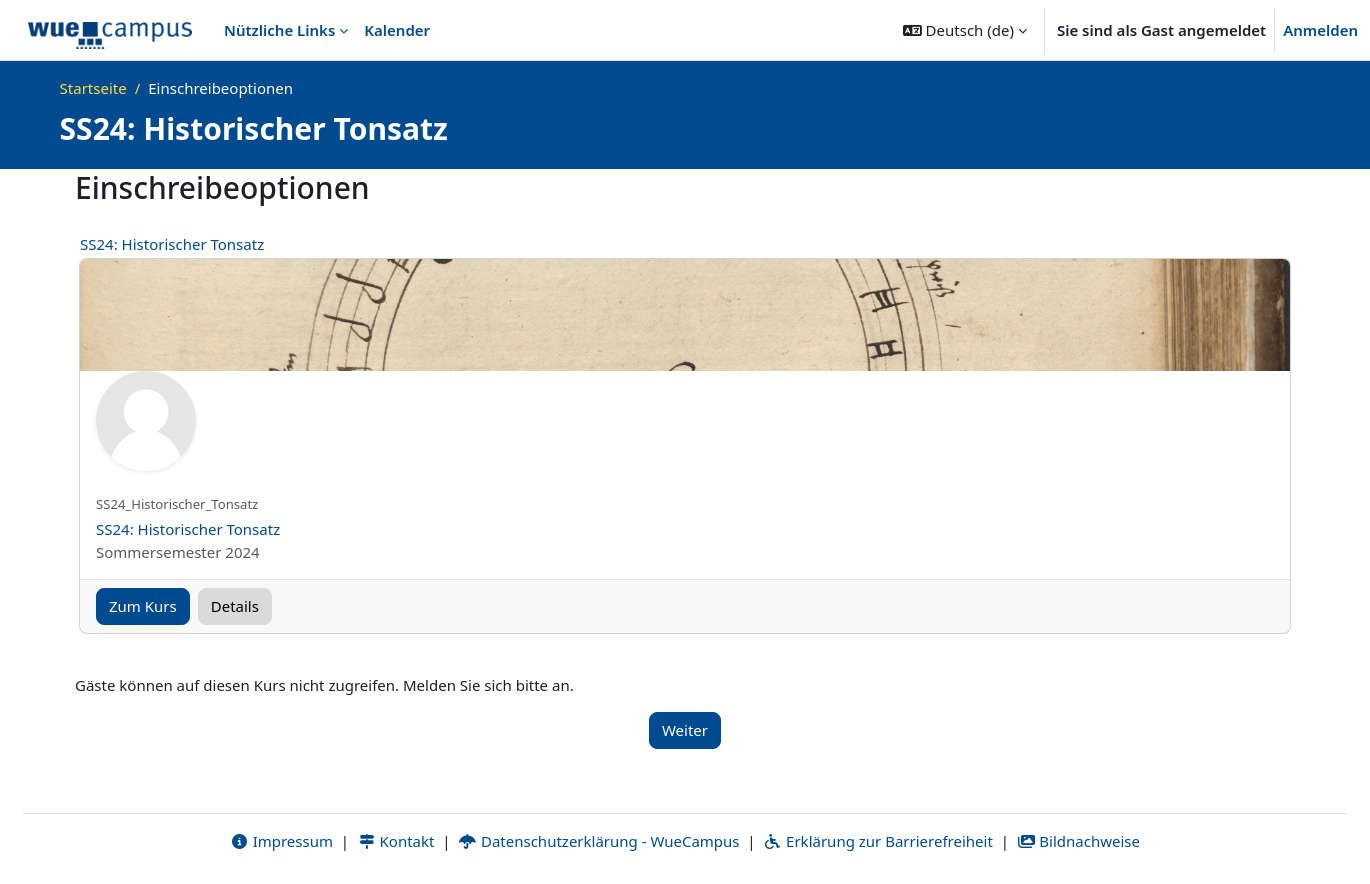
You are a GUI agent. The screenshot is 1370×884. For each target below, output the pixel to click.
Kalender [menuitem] (397, 30)
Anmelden (1320, 30)
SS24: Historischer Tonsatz (172, 244)
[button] (965, 30)
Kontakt (396, 841)
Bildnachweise (1078, 841)
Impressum (281, 841)
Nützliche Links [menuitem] (279, 30)
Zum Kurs (143, 606)
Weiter (685, 730)
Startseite (93, 88)
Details (235, 606)
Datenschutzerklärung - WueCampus (598, 841)
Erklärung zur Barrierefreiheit (877, 841)
